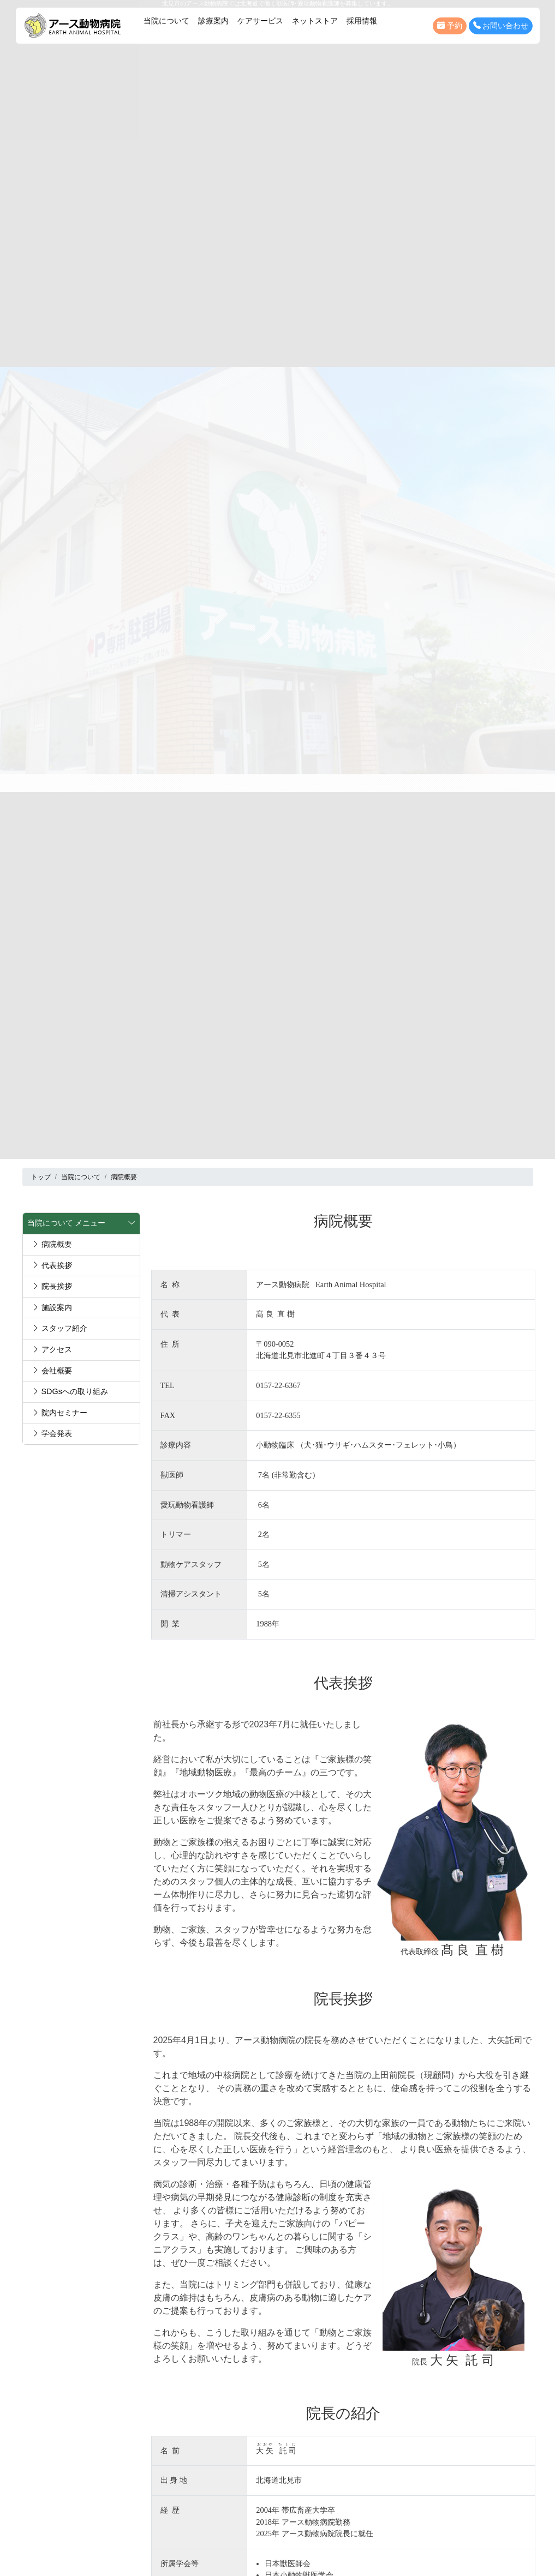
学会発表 (52, 1433)
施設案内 (52, 1307)
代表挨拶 (52, 1265)
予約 (449, 26)
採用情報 (362, 20)
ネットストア (315, 20)
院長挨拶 (52, 1286)
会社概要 (52, 1370)
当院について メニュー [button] (81, 1223)
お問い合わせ (501, 26)
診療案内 (213, 20)
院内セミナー (59, 1412)
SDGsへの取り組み (70, 1391)
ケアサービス (260, 20)
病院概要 (52, 1244)
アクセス (52, 1349)
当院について (166, 20)
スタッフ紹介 (59, 1328)
